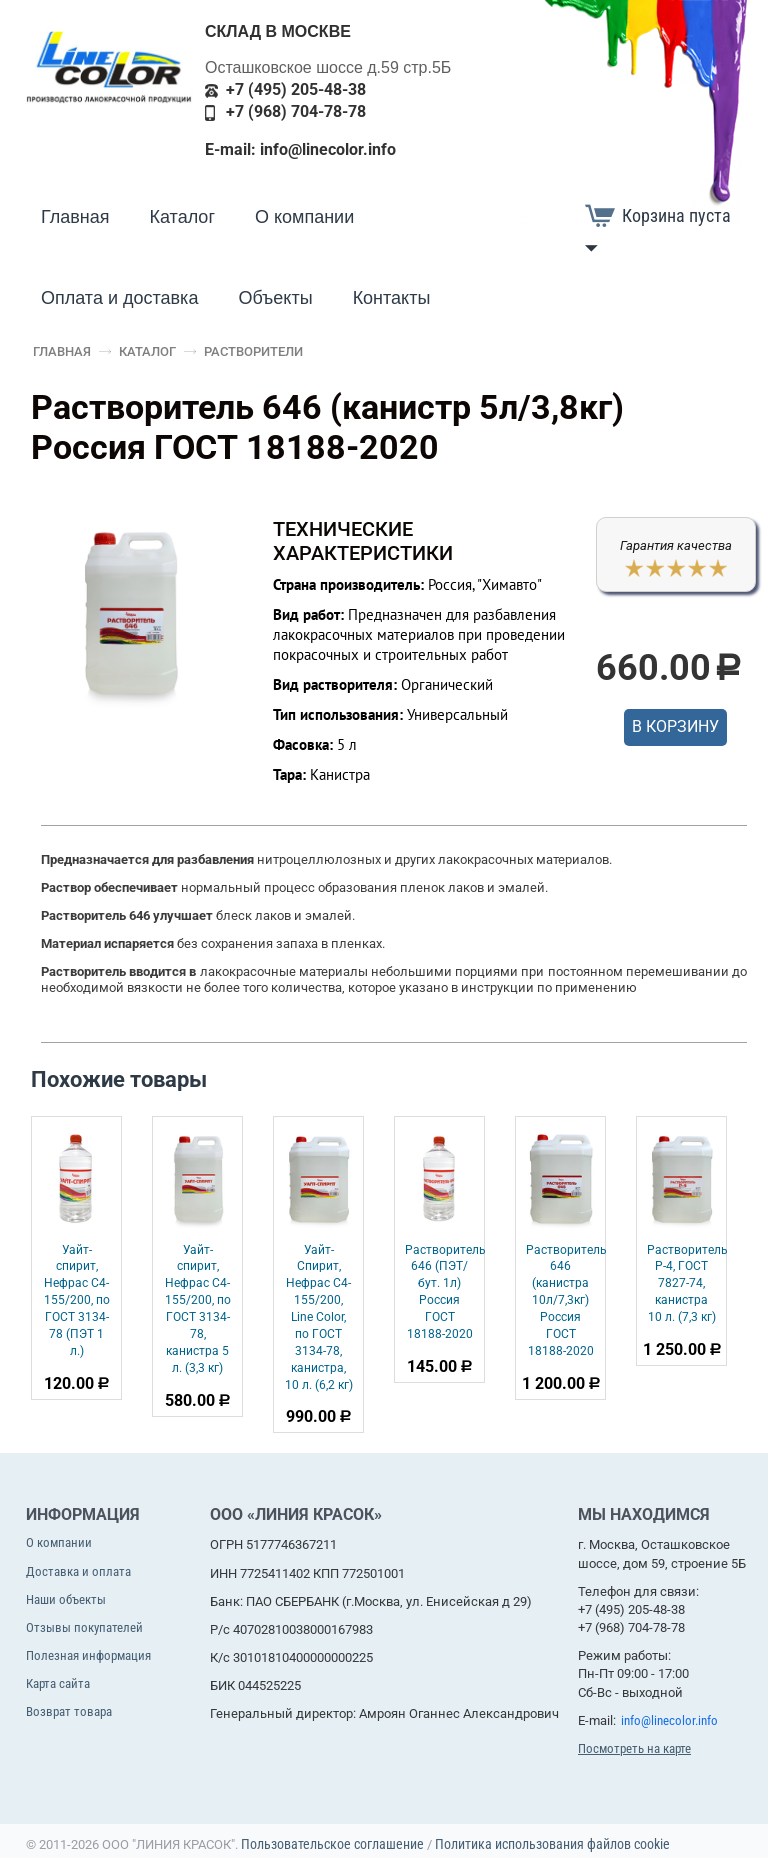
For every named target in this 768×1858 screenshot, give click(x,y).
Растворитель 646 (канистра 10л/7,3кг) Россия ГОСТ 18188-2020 (566, 1300)
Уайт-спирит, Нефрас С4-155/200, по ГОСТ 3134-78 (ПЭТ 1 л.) (77, 1300)
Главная (75, 217)
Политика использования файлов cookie (552, 1844)
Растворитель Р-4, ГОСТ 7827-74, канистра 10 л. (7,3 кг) (687, 1283)
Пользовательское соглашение (332, 1844)
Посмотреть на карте (634, 1748)
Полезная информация (88, 1655)
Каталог (182, 217)
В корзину (675, 726)
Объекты (275, 298)
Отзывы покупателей (84, 1627)
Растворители (253, 351)
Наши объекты (66, 1599)
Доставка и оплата (78, 1571)
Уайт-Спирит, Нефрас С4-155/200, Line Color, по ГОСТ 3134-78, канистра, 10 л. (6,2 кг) (319, 1317)
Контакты (392, 298)
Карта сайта (58, 1683)
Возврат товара (69, 1711)
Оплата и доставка (119, 298)
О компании (304, 217)
